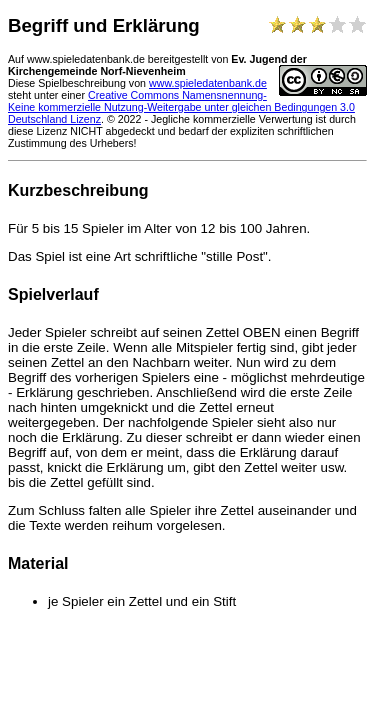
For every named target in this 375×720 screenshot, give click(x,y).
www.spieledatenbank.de (208, 83)
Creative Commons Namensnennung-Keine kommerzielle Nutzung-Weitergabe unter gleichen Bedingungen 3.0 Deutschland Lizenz (181, 107)
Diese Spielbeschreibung (67, 83)
